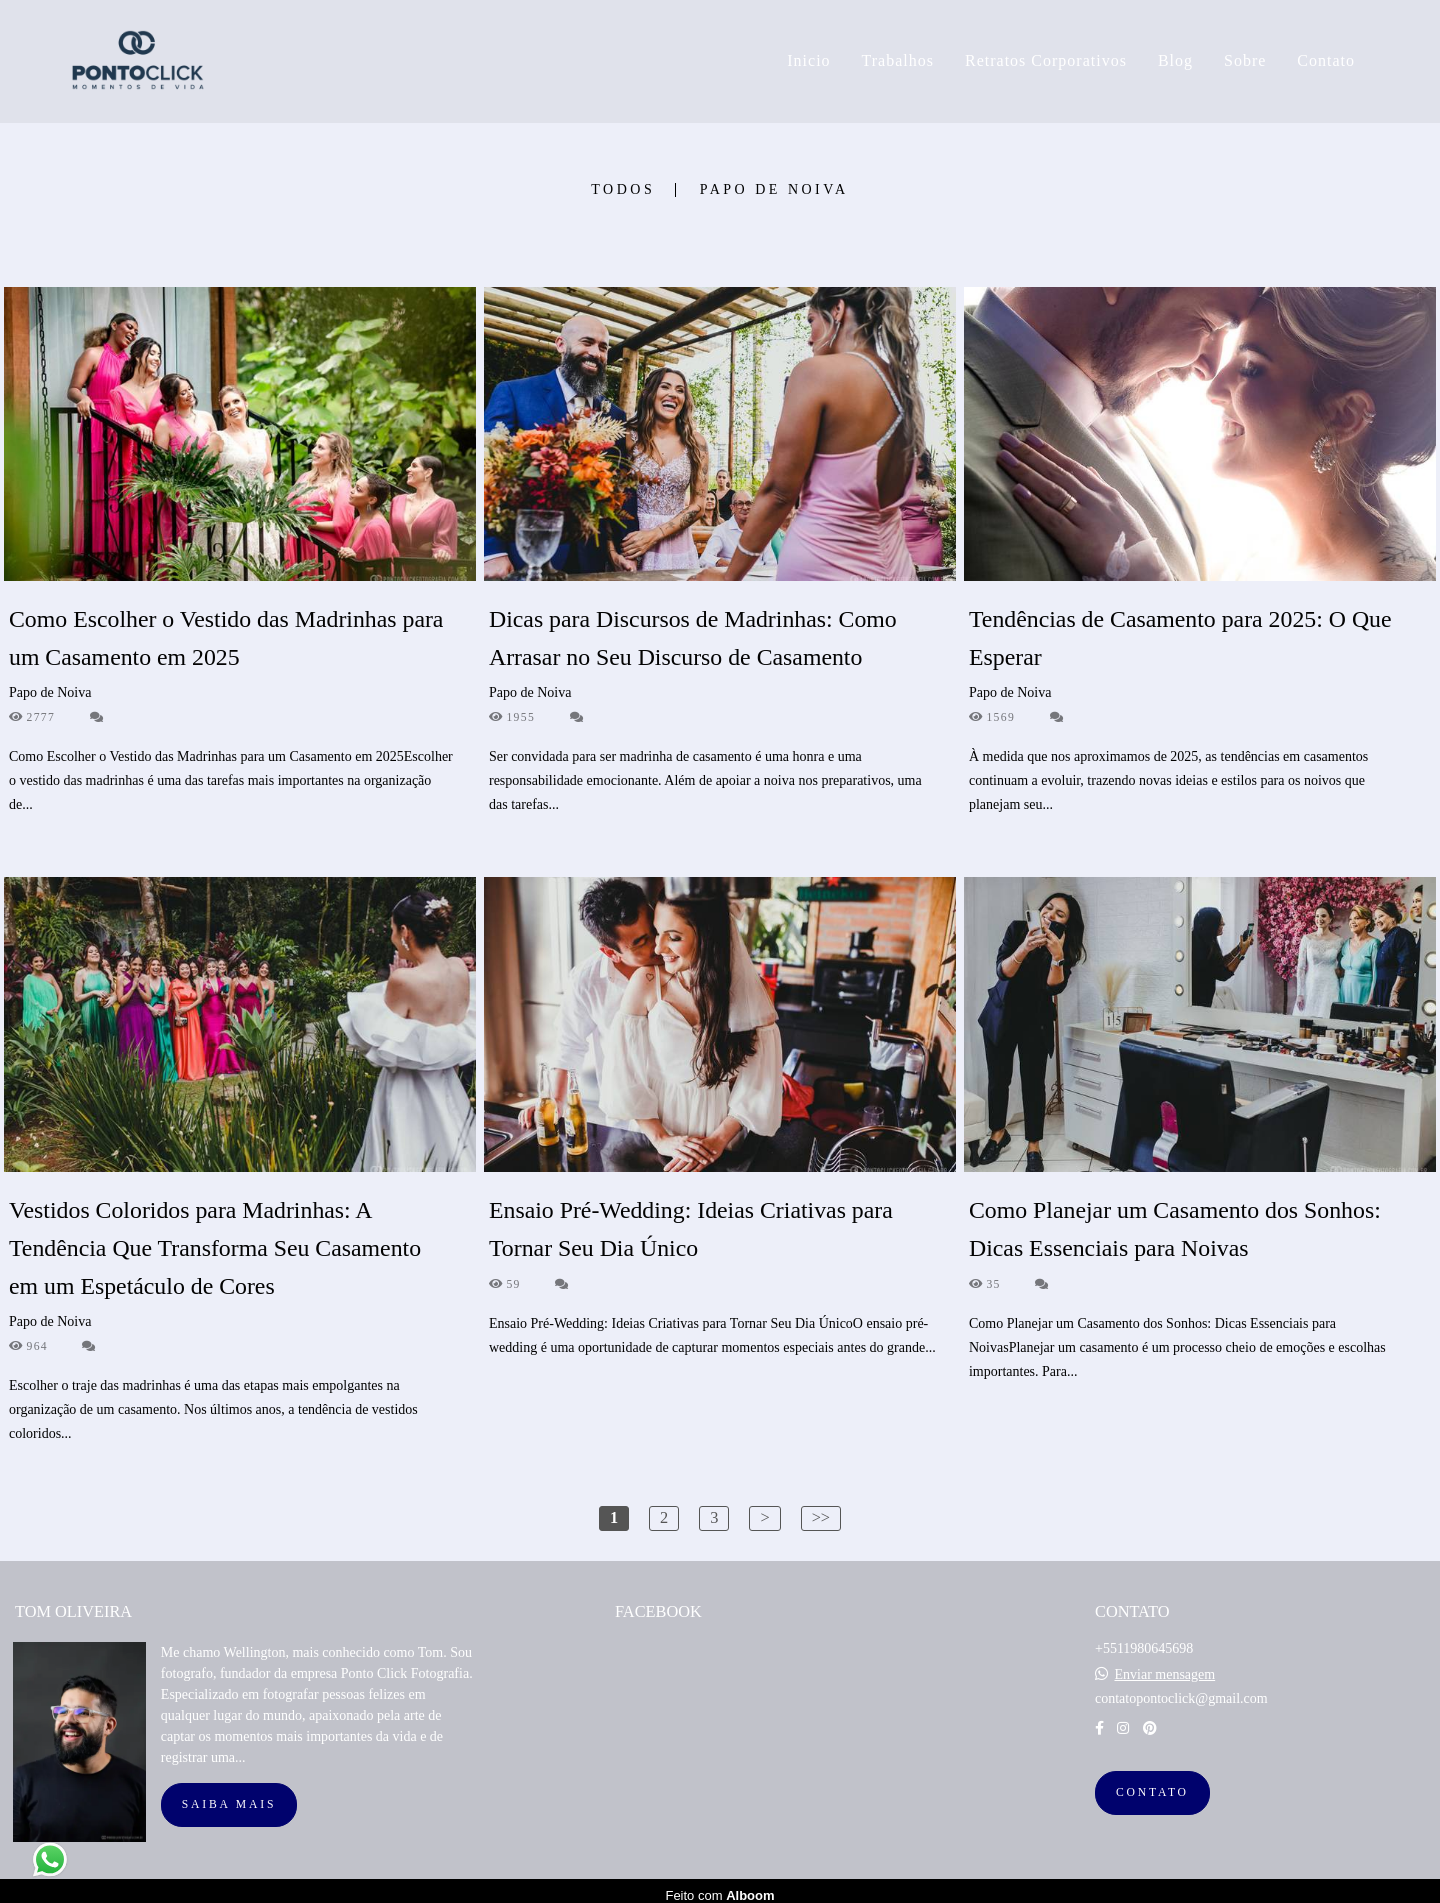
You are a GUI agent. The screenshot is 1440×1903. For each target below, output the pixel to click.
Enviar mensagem (1164, 1666)
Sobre (1245, 60)
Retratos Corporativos (1046, 60)
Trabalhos (898, 60)
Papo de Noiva (774, 190)
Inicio (808, 60)
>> (821, 1517)
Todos (623, 190)
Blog (1175, 60)
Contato (1326, 60)
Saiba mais (229, 1795)
